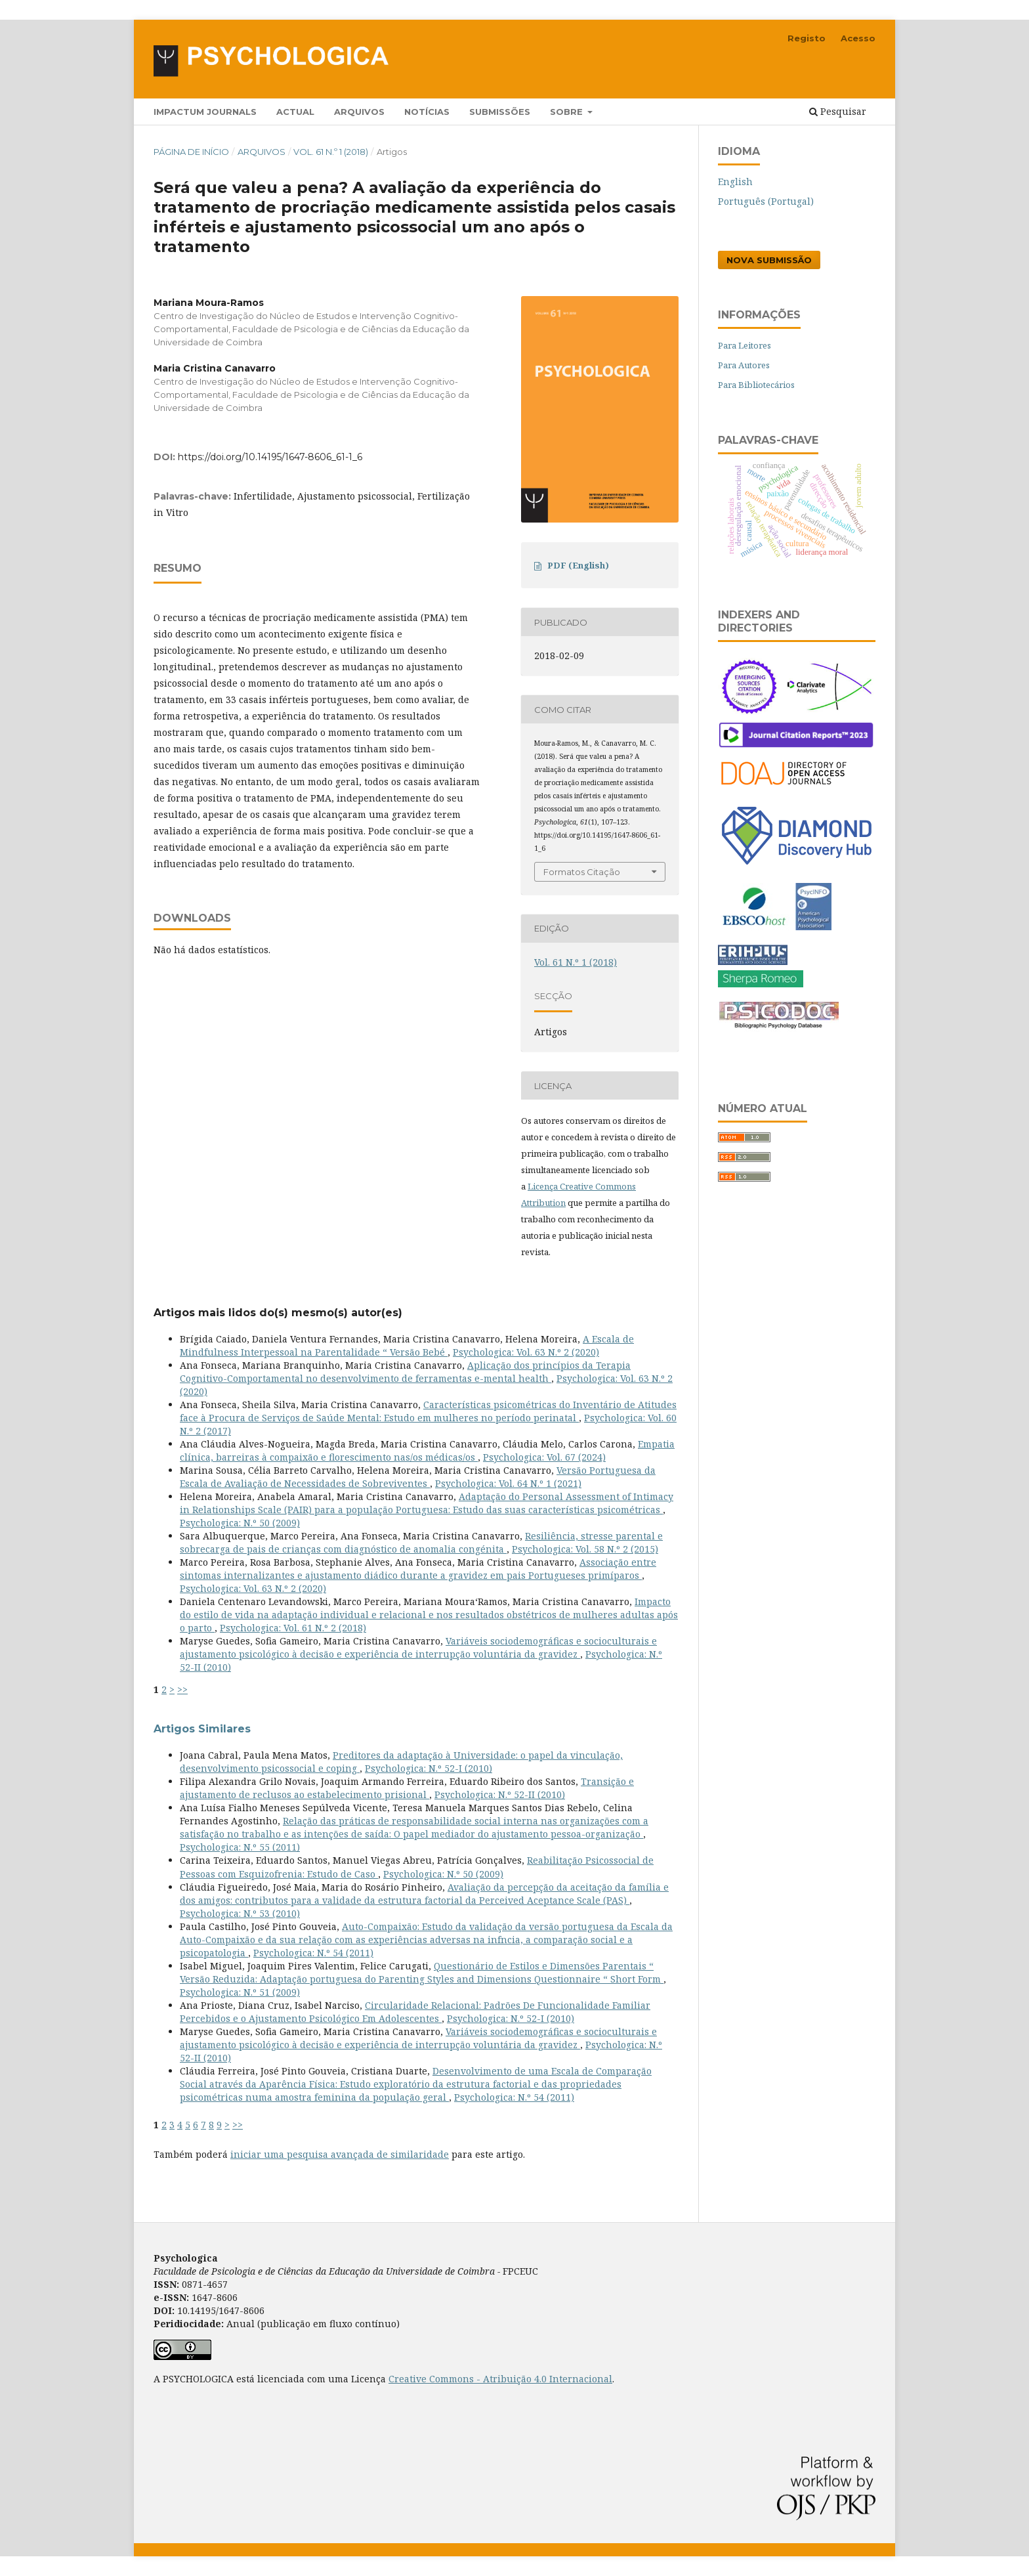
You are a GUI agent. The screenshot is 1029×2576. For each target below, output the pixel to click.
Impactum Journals (205, 111)
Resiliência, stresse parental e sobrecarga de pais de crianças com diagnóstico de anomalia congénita (421, 1542)
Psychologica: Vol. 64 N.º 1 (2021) (508, 1483)
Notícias (427, 111)
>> (182, 1689)
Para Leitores (744, 345)
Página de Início (191, 151)
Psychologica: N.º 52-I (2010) (428, 1768)
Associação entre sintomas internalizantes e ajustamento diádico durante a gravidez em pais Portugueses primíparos (418, 1568)
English (735, 181)
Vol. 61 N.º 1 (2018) (330, 151)
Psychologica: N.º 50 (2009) (240, 1522)
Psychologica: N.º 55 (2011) (240, 1847)
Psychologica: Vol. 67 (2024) (544, 1457)
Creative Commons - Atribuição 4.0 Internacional (500, 2378)
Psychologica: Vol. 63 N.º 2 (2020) (526, 1352)
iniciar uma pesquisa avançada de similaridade (339, 2154)
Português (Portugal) (766, 201)
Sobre (567, 111)
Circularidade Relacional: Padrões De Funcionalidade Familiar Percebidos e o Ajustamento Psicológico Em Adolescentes (415, 2012)
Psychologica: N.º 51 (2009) (240, 1992)
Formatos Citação (581, 872)
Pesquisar (837, 111)
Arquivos (359, 111)
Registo (807, 38)
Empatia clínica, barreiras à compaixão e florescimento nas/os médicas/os (427, 1450)
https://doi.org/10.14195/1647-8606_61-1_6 (270, 457)
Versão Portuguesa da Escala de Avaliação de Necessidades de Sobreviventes (418, 1477)
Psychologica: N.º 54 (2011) (313, 1952)
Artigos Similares (202, 1729)
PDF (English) (578, 565)
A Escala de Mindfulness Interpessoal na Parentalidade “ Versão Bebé (407, 1345)
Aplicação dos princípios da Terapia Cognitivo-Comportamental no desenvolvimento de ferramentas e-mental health (405, 1372)
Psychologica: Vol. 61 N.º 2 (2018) (293, 1627)
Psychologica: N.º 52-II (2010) (499, 1794)
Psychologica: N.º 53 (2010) (240, 1913)
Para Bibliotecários (756, 385)
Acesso (858, 38)
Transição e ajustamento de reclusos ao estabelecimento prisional (407, 1788)
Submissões (499, 111)
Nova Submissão (769, 260)
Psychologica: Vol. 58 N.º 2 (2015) (585, 1549)
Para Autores (744, 365)
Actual (295, 111)
